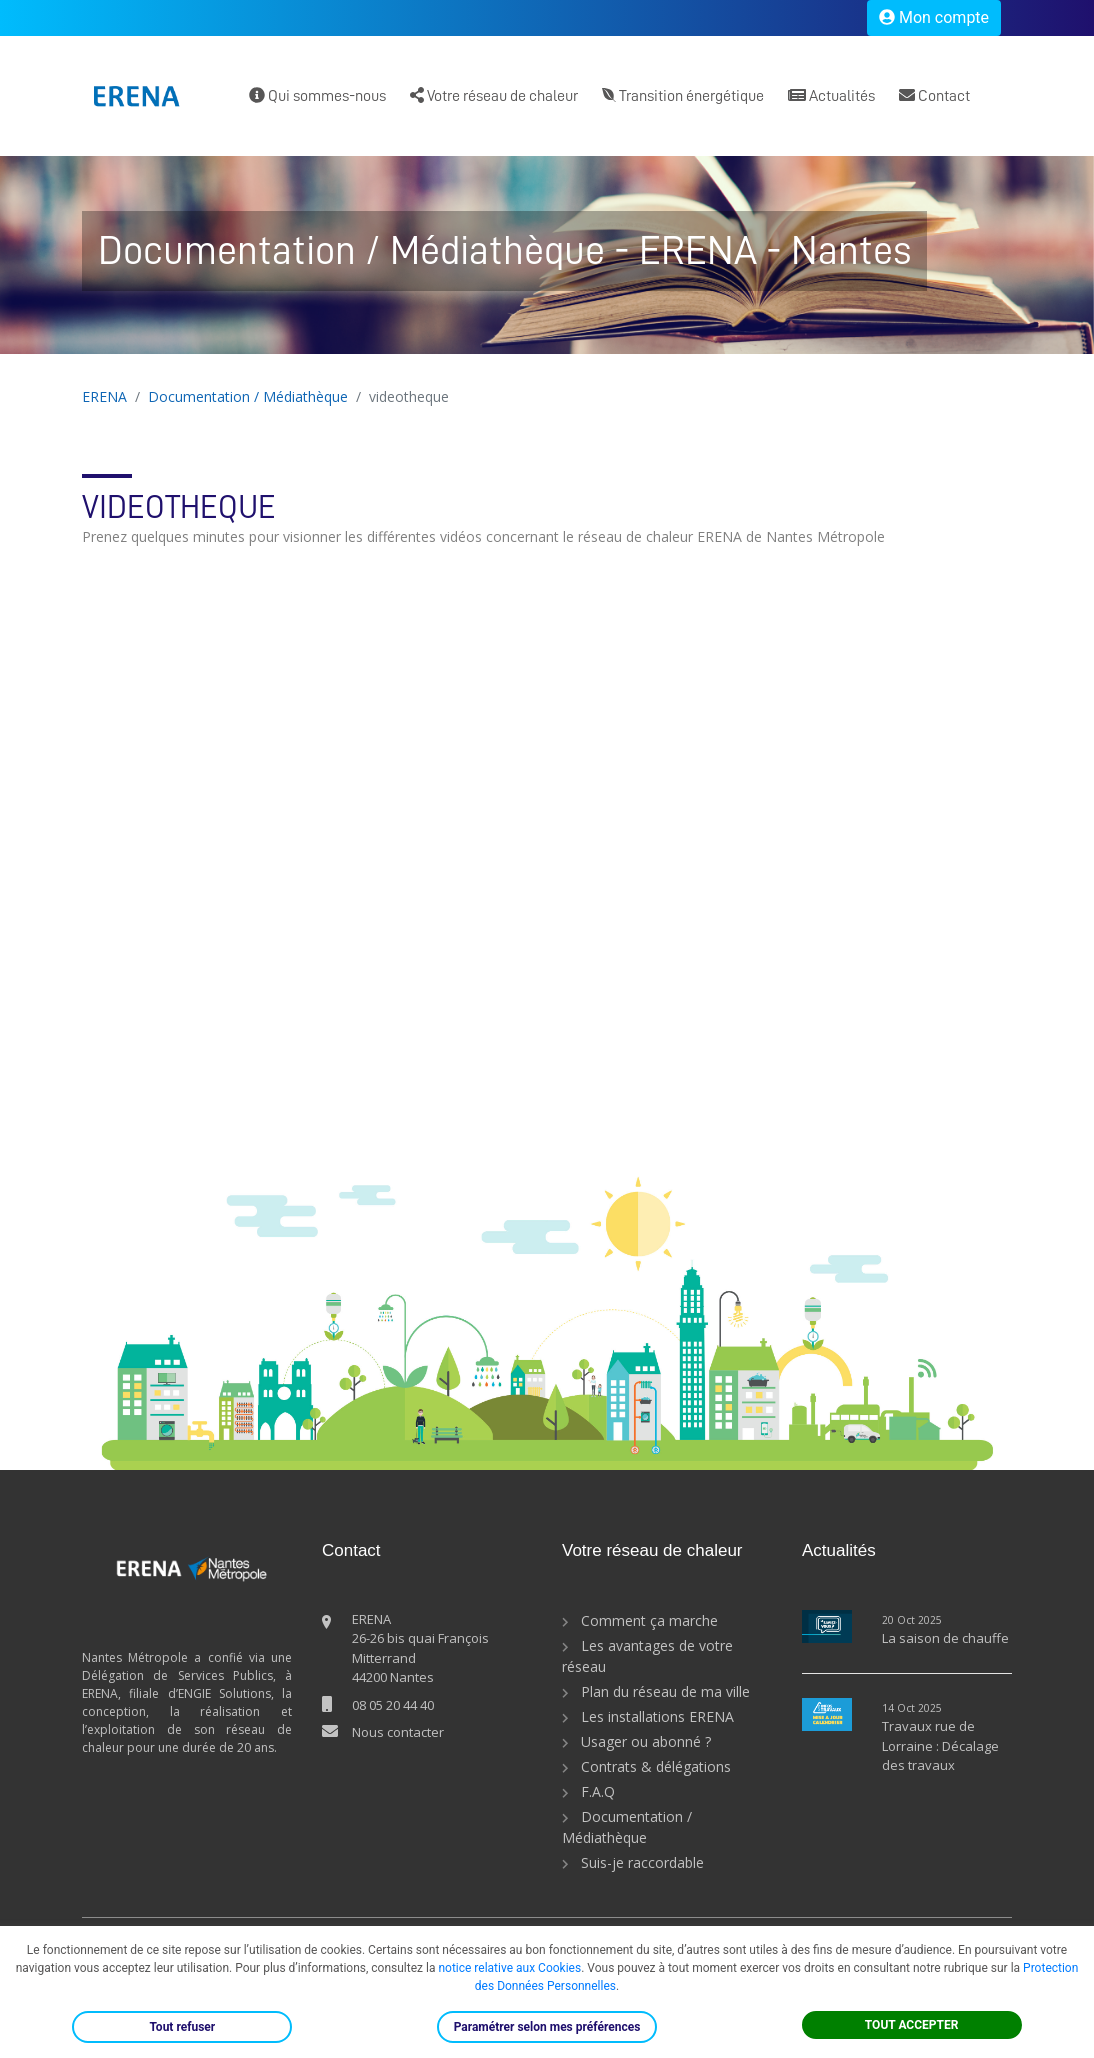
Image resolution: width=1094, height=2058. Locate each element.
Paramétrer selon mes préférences (547, 2027)
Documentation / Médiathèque (248, 396)
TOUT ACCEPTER (912, 2025)
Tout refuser (182, 2027)
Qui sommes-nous (317, 95)
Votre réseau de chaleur (494, 95)
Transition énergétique (683, 95)
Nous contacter (398, 1732)
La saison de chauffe (945, 1638)
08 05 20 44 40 (393, 1705)
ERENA (104, 396)
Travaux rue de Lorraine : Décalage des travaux (940, 1745)
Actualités (831, 95)
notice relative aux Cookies (509, 1968)
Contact (934, 95)
